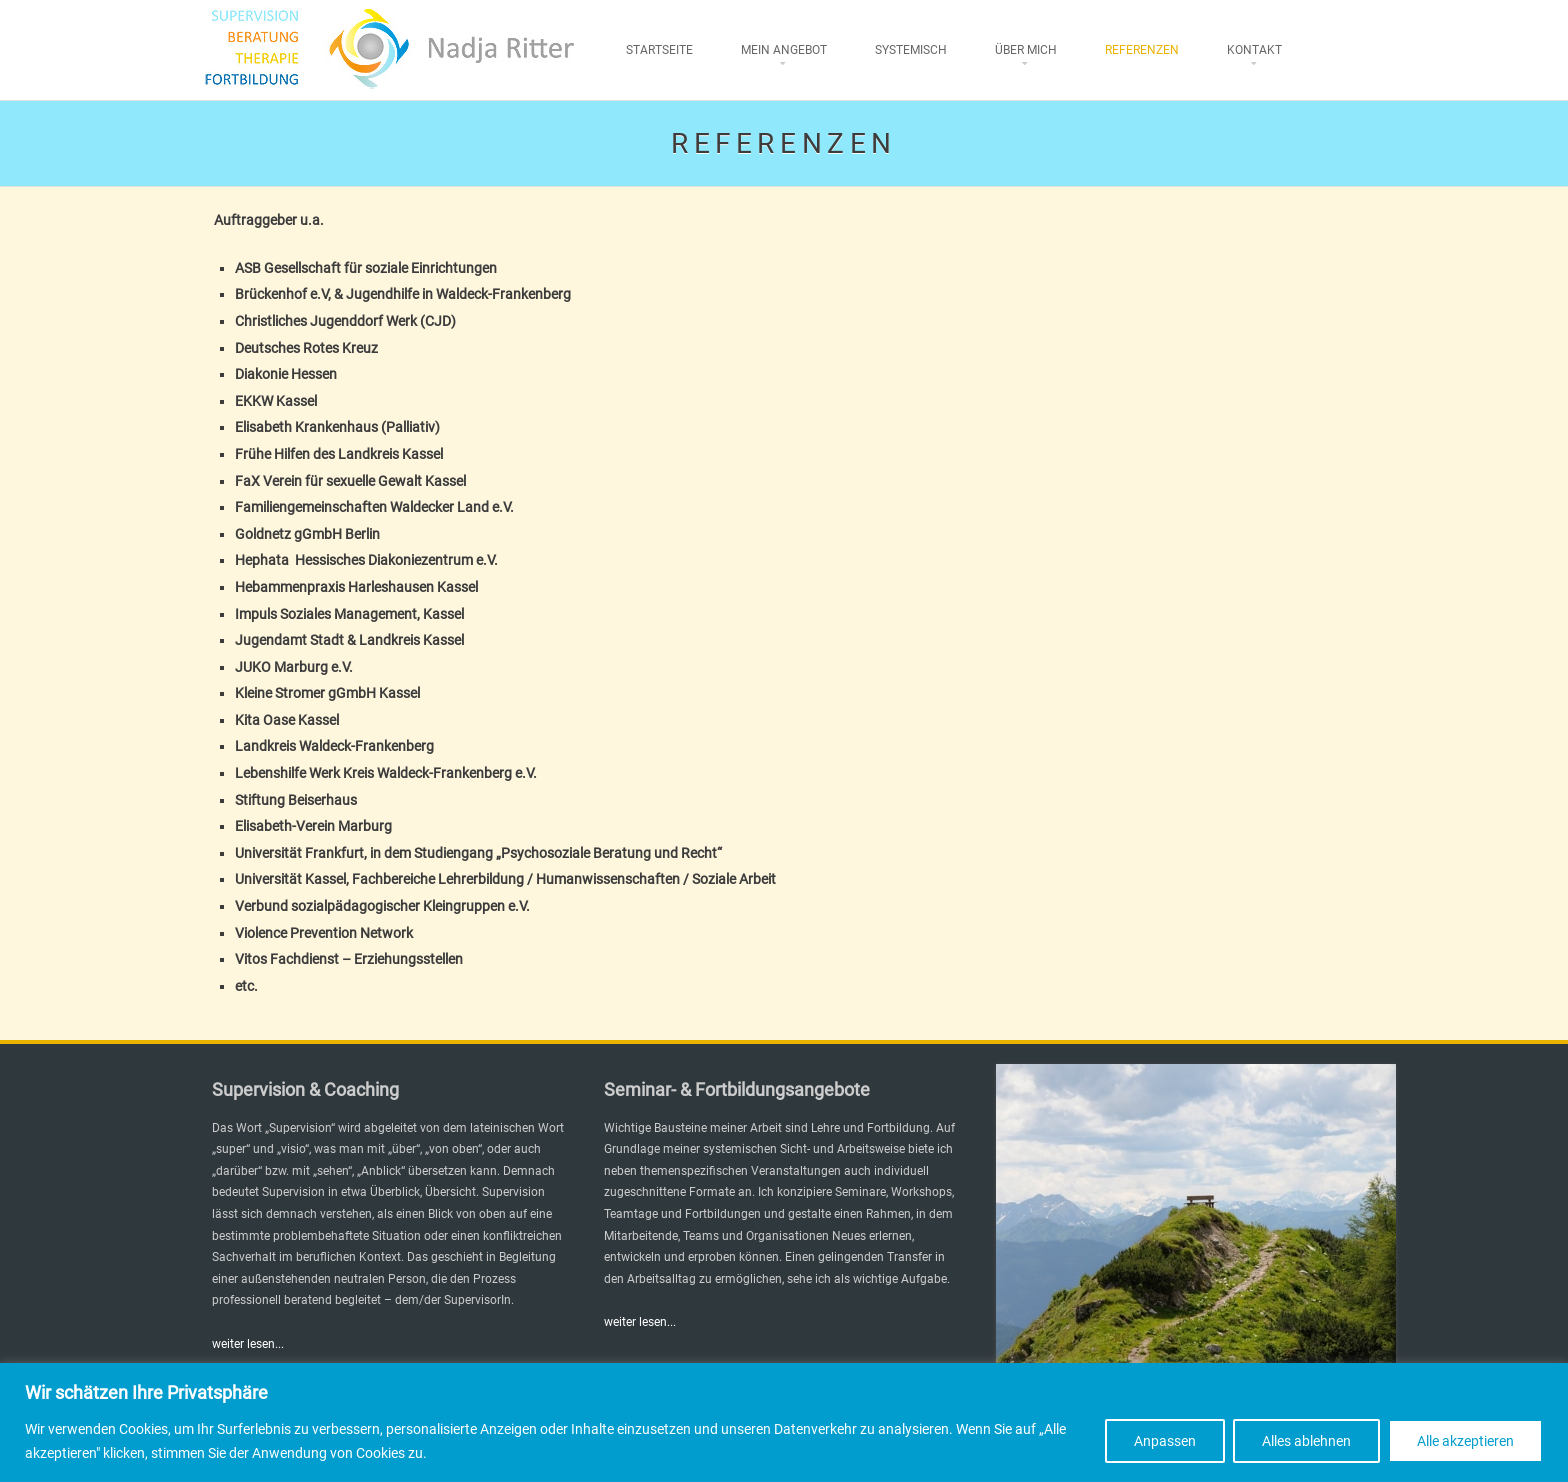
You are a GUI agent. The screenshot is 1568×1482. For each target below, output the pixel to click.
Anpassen (1165, 1441)
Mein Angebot (784, 50)
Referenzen (1142, 50)
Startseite (659, 50)
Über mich (1026, 50)
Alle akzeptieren (1465, 1441)
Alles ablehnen (1306, 1441)
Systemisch (911, 50)
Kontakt (1254, 50)
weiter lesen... (248, 1344)
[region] (784, 1422)
